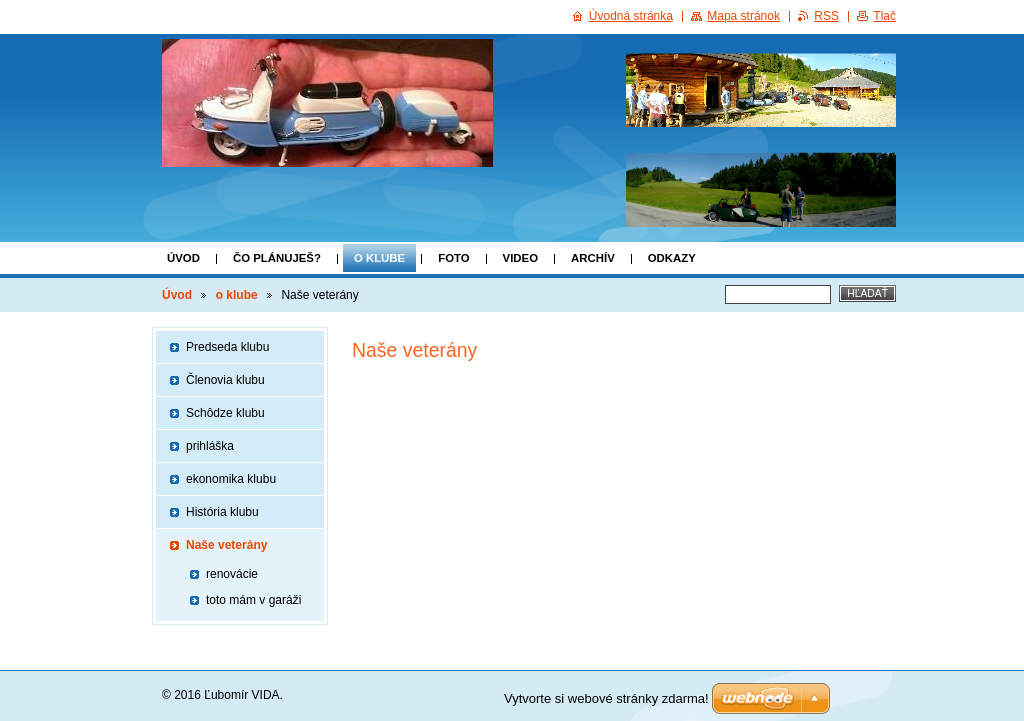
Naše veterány (226, 545)
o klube (379, 258)
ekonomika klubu (231, 479)
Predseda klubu (227, 347)
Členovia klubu (225, 380)
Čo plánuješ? (277, 258)
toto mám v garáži (253, 600)
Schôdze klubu (225, 413)
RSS (826, 16)
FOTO (453, 258)
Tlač (884, 16)
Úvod (183, 258)
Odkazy (672, 258)
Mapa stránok (743, 16)
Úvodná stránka (631, 16)
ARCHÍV (593, 258)
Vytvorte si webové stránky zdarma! (606, 698)
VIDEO (520, 258)
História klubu (222, 512)
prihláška (210, 446)
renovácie (232, 574)
